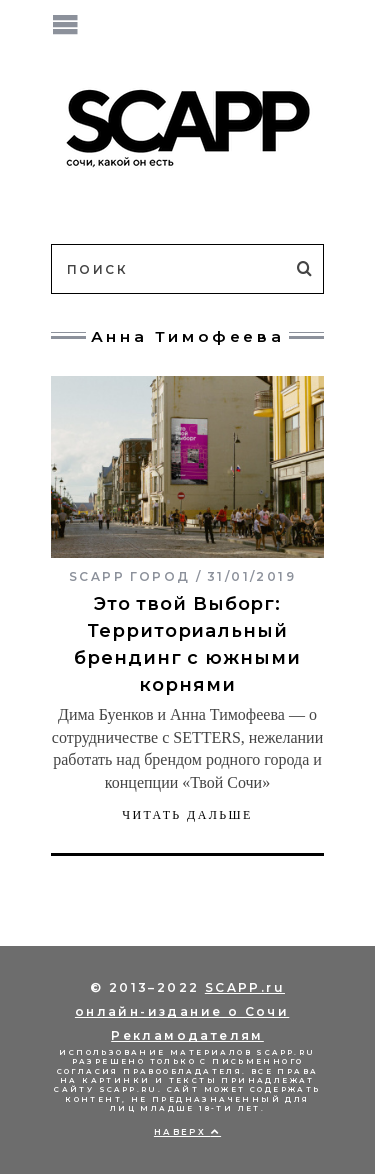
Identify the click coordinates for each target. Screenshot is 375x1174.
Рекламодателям (187, 1035)
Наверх (187, 1132)
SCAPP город (129, 576)
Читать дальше (187, 815)
